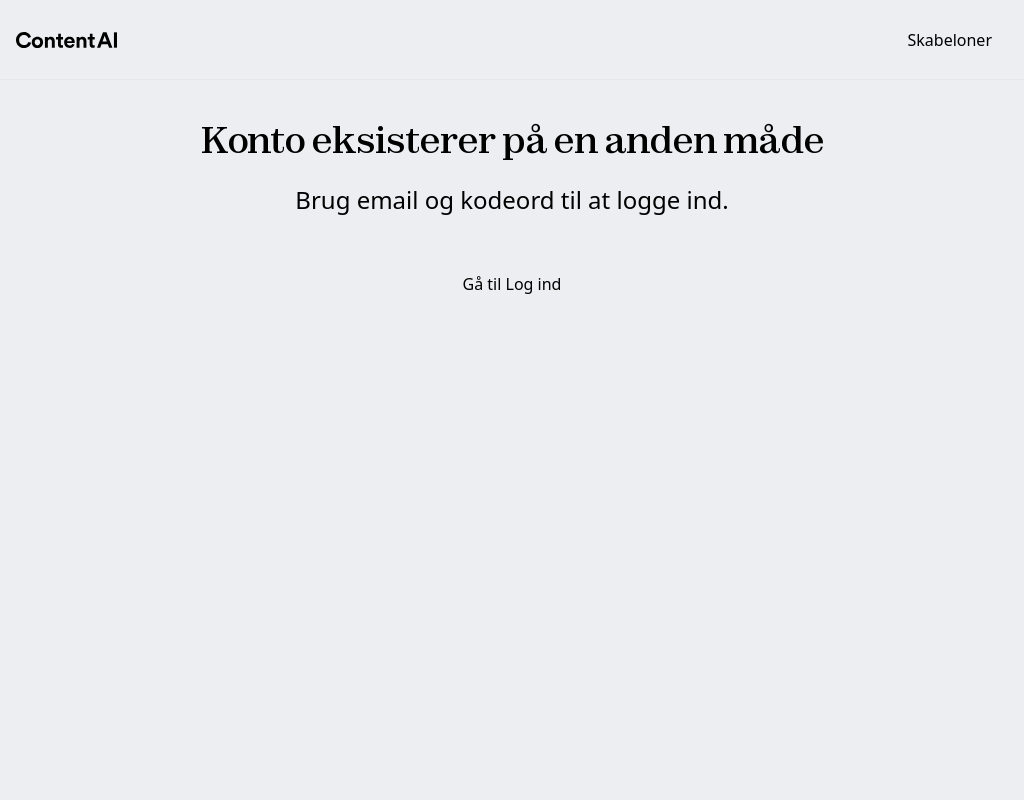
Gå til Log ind (512, 284)
